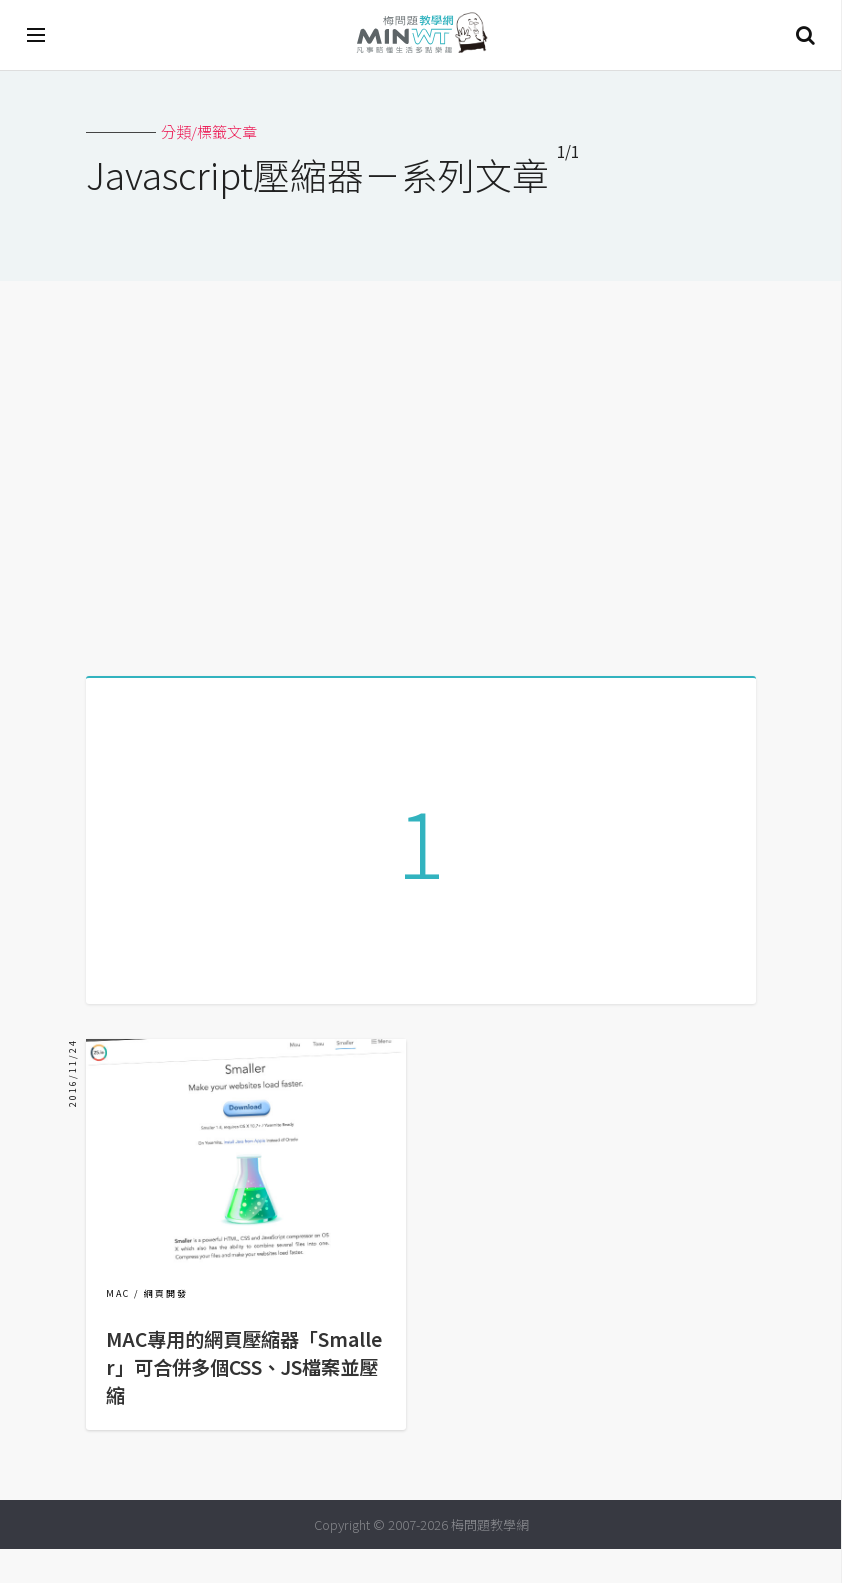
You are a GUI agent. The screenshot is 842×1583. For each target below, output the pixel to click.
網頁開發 (166, 1327)
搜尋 (805, 35)
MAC (118, 1327)
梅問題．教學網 (421, 35)
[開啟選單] (37, 35)
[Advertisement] (421, 471)
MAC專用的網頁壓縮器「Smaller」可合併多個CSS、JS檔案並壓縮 (244, 1401)
